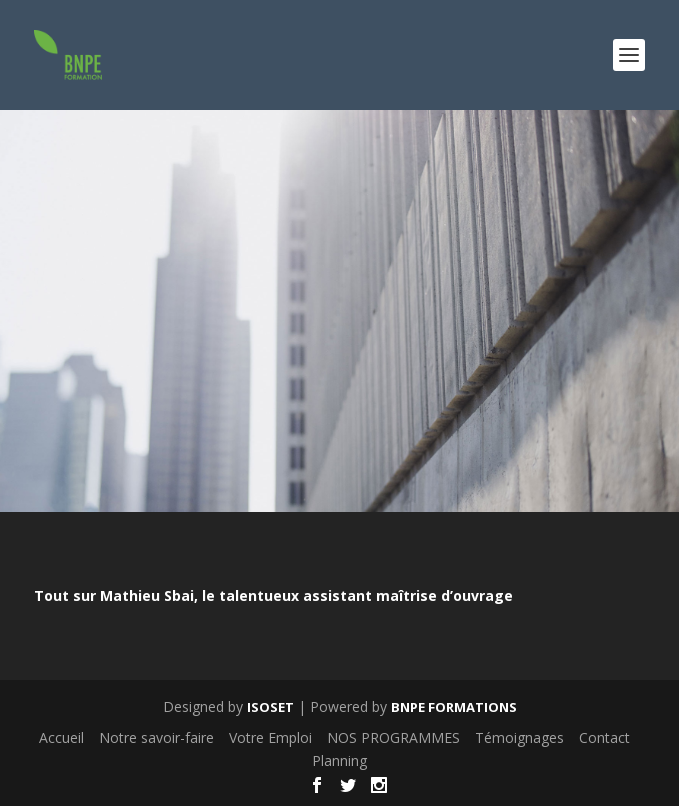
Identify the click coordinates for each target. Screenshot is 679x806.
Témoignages (519, 737)
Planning (339, 760)
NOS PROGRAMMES (393, 737)
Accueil (61, 737)
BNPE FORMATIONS (454, 707)
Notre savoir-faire (156, 737)
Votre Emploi (270, 737)
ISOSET (270, 707)
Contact (604, 737)
